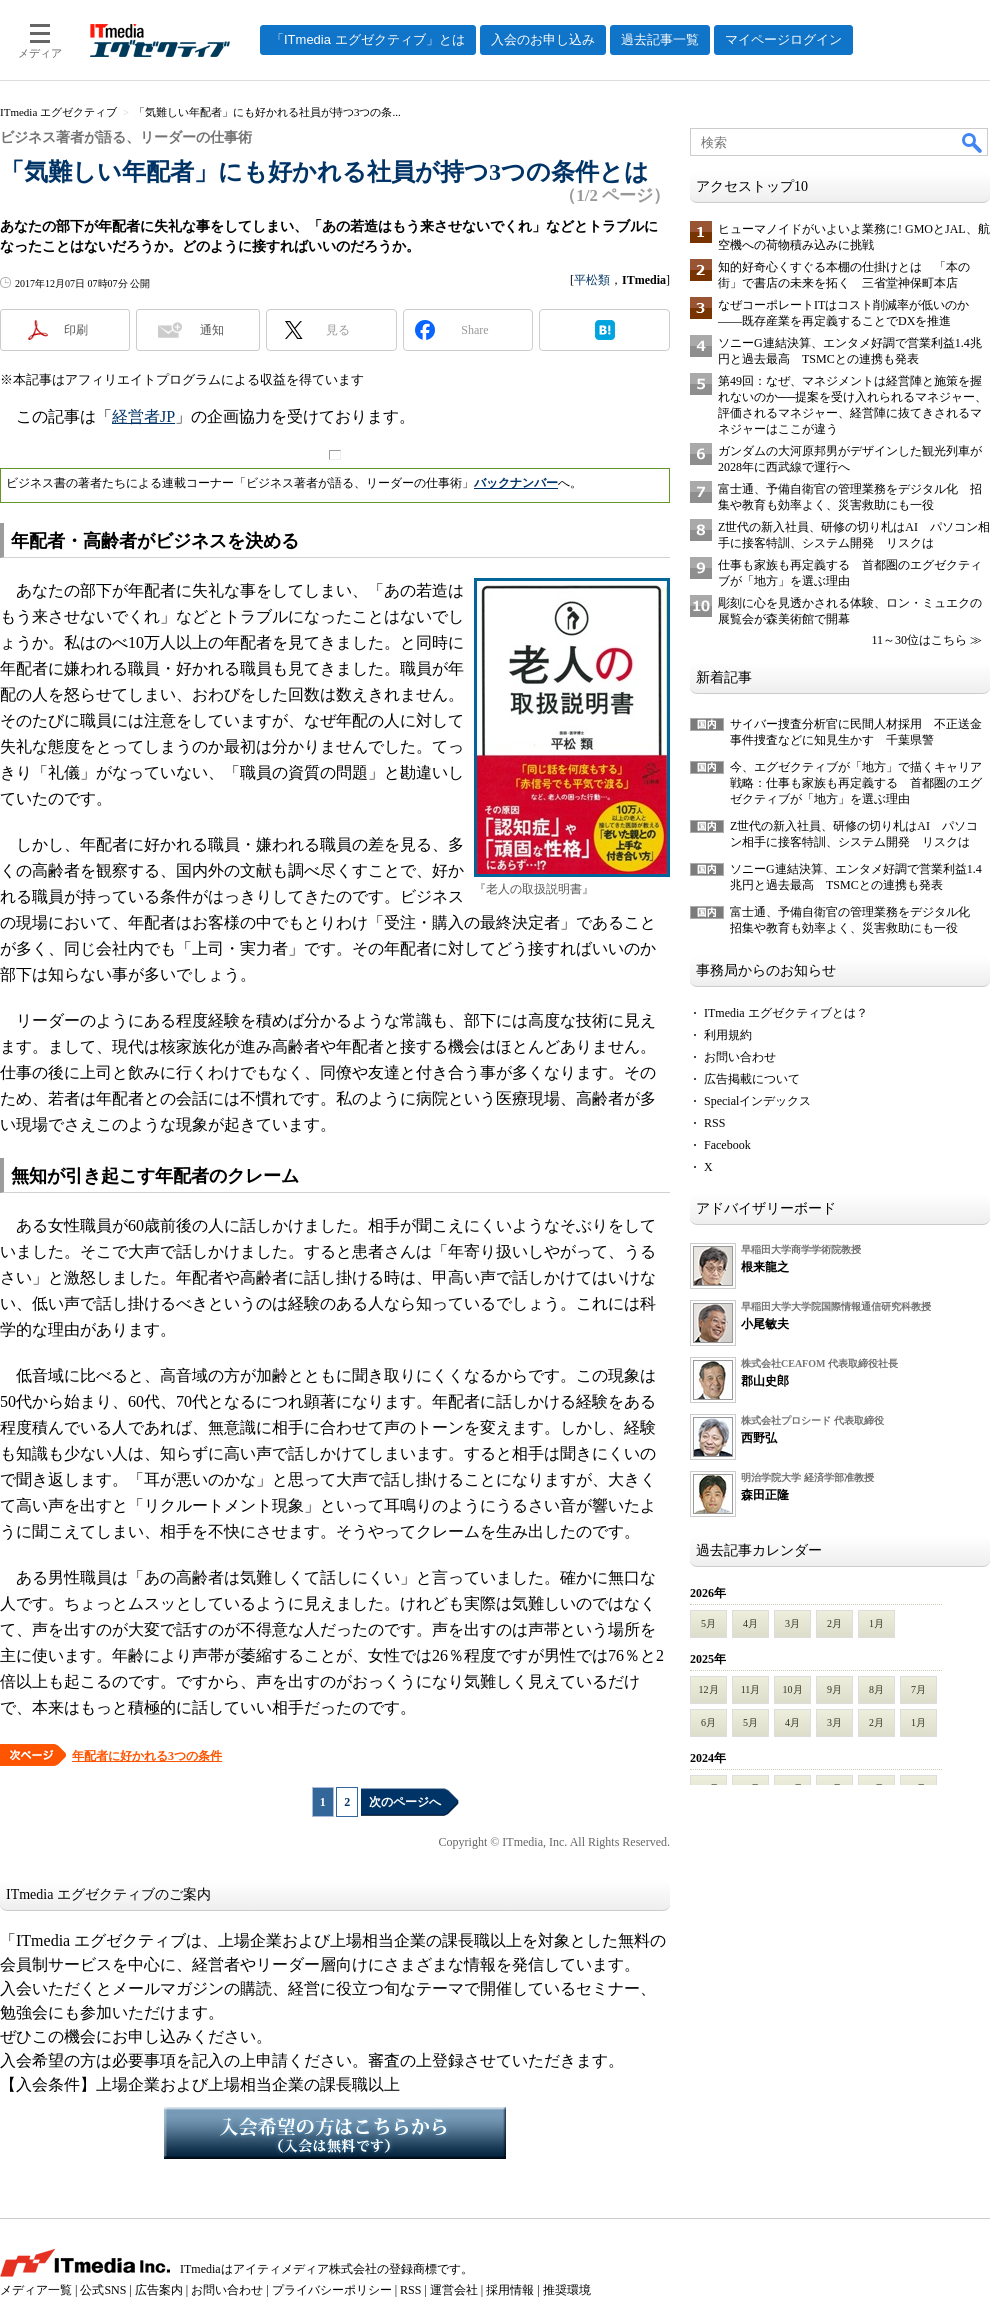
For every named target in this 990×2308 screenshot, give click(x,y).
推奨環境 (567, 2290)
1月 (876, 1623)
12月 (709, 1689)
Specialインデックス (757, 1101)
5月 (708, 1623)
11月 (751, 1689)
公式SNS (103, 2290)
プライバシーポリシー (332, 2290)
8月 (876, 1689)
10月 (793, 1689)
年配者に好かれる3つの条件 (147, 1756)
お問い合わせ (740, 1057)
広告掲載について (752, 1079)
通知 (212, 330)
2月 (834, 1623)
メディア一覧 (36, 2290)
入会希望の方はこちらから (335, 2133)
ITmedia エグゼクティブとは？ (786, 1013)
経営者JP (143, 416)
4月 (750, 1623)
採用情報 (510, 2290)
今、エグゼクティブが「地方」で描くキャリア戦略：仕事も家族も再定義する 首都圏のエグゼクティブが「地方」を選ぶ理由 (856, 783)
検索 (973, 142)
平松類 (592, 280)
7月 (918, 1689)
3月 (792, 1623)
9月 (834, 1689)
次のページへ (405, 1802)
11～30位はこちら (919, 640)
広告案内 (159, 2290)
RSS (714, 1123)
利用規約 (728, 1035)
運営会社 (454, 2290)
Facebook (727, 1145)
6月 (708, 1722)
